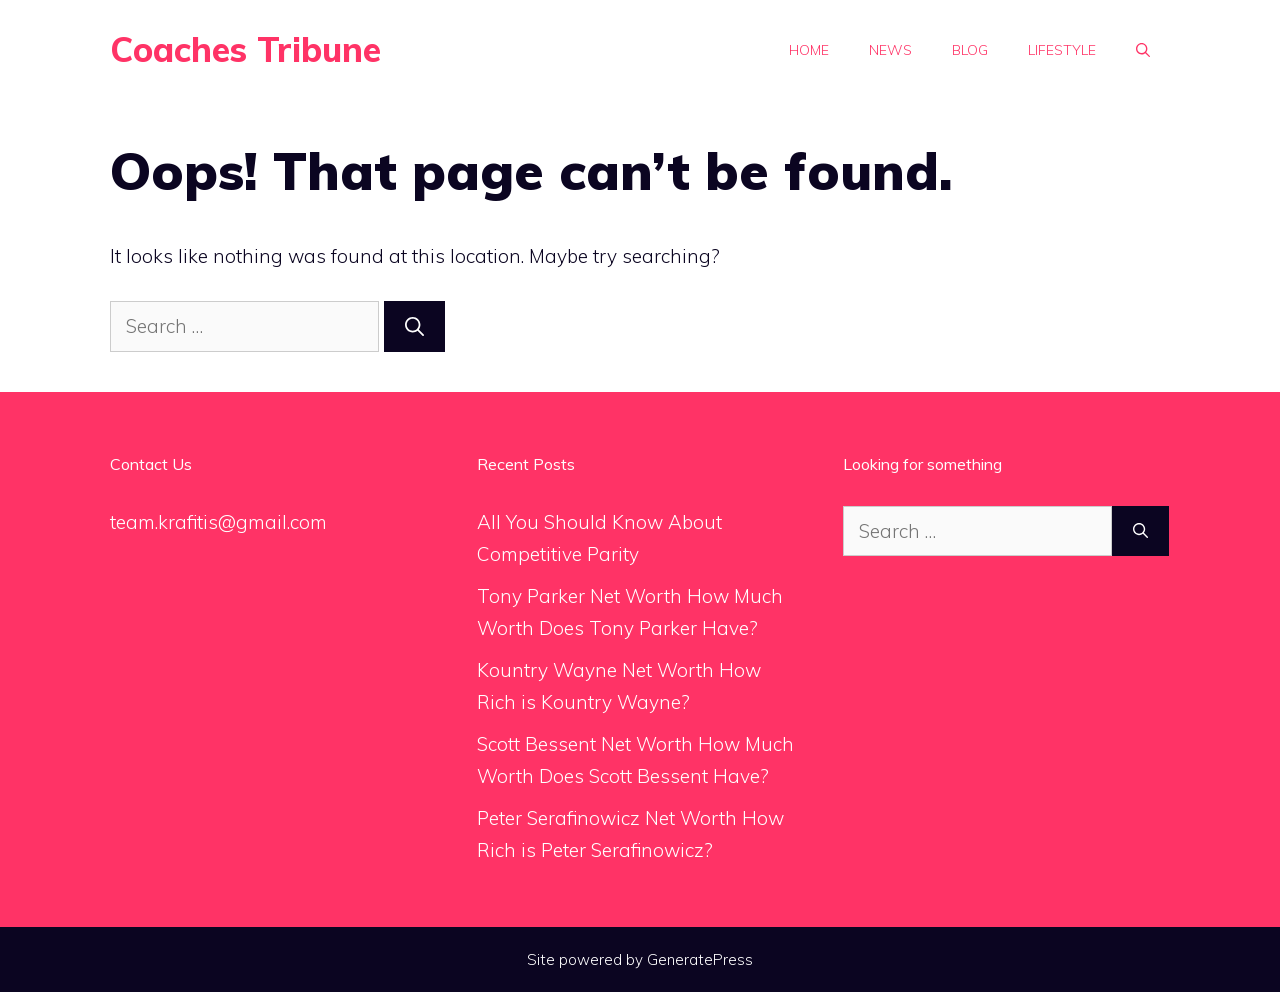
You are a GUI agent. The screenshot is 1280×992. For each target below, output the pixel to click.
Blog (970, 50)
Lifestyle (1062, 50)
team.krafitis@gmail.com (218, 522)
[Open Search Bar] (1143, 50)
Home (809, 50)
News (890, 50)
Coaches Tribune (245, 49)
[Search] (414, 326)
